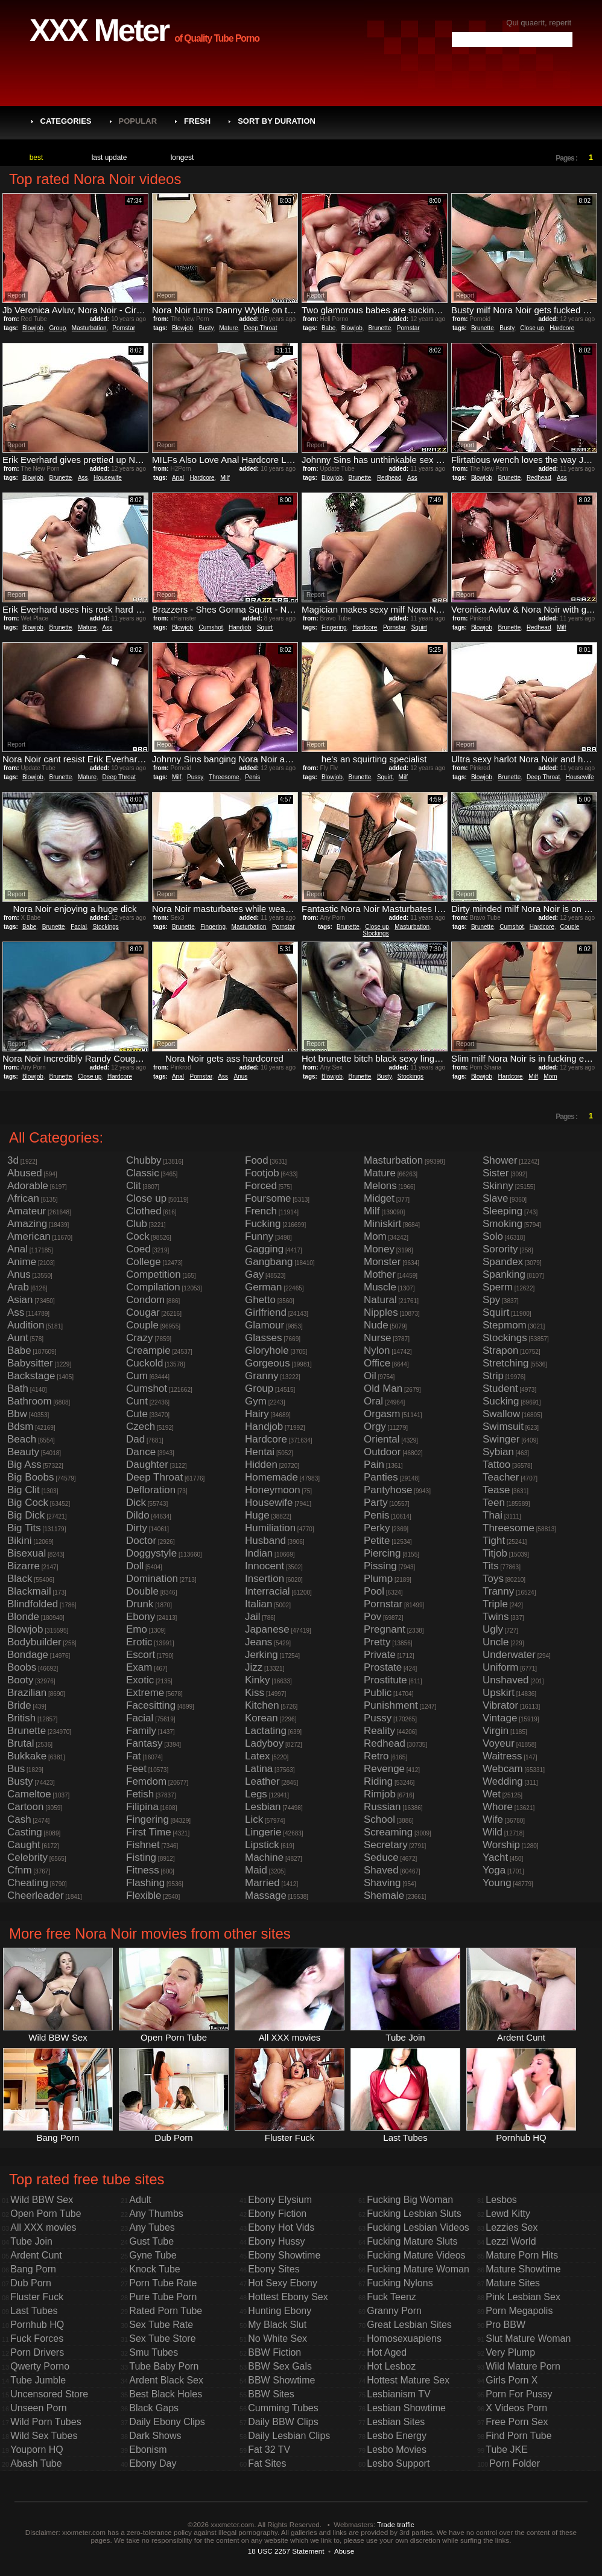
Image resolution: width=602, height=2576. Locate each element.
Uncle (496, 1642)
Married (262, 1883)
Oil (370, 1376)
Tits (491, 1566)
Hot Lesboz (391, 2366)
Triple (495, 1604)
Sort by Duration (276, 121)
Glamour (264, 1325)
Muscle (380, 1287)
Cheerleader (35, 1895)
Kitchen (262, 1705)
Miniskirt (382, 1223)
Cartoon (25, 1806)
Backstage (31, 1376)
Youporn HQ (36, 2449)
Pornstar (123, 328)
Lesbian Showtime (406, 2408)
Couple (570, 926)
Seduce (381, 1857)
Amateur (26, 1211)
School (379, 1819)
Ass (83, 477)
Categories (66, 121)
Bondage (27, 1654)
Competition (153, 1274)
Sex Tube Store (162, 2338)
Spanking (504, 1274)
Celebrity (27, 1857)
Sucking (501, 1401)
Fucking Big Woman (410, 2200)
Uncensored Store (49, 2394)
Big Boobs (30, 1477)
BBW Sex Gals (280, 2366)
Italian (258, 1604)
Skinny (498, 1185)
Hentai (259, 1452)
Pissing (380, 1566)
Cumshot (211, 627)
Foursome (268, 1198)
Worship (501, 1845)
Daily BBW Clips (283, 2422)
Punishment (391, 1705)
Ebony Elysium (280, 2200)
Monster (382, 1261)
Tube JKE (507, 2449)
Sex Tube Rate (161, 2324)
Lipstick (262, 1845)
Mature (228, 328)
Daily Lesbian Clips (289, 2436)
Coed (138, 1249)
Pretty (377, 1642)
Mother (380, 1274)
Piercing (382, 1553)
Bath (17, 1388)
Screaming (388, 1832)
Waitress (502, 1756)
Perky (377, 1528)
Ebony (140, 1616)
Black (20, 1578)
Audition (25, 1325)
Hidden (261, 1464)
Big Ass (24, 1464)
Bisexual (26, 1553)
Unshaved (506, 1680)
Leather (262, 1781)
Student (500, 1388)
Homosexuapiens (404, 2338)
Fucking (263, 1223)
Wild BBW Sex (41, 2200)
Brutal (20, 1743)
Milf (225, 477)
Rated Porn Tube (165, 2311)
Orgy (375, 1426)
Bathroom (29, 1401)
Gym (256, 1401)
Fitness (142, 1870)
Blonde (23, 1616)
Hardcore (562, 328)
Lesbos (501, 2200)
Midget (379, 1198)
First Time (148, 1832)
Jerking (261, 1654)
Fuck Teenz (391, 2297)
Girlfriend (266, 1312)
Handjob (240, 627)
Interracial (267, 1591)
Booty (20, 1680)
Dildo (138, 1515)
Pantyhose (388, 1490)
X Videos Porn (516, 2408)
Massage (266, 1895)
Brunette (379, 328)
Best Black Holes (165, 2394)
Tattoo (496, 1464)
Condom (145, 1300)
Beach (21, 1439)
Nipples (381, 1312)
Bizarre (23, 1566)
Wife (493, 1819)
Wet (492, 1794)
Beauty (23, 1452)
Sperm (498, 1287)
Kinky (257, 1680)
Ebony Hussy (276, 2241)
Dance (141, 1452)
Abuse (344, 2551)
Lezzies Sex (511, 2227)
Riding (378, 1781)
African (23, 1198)
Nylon (377, 1350)
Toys (493, 1578)
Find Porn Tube (518, 2436)
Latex (257, 1756)
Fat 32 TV (269, 2449)
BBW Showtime (281, 2380)
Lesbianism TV (399, 2394)
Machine (264, 1857)
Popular (138, 121)
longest (182, 157)
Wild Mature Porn (523, 2366)
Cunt (137, 1401)
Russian (382, 1806)
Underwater (509, 1654)
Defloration (151, 1490)
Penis (252, 777)
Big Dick (26, 1515)
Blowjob (32, 328)
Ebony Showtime (284, 2255)
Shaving (382, 1883)
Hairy (257, 1414)
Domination (152, 1578)
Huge (257, 1515)
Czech (140, 1426)
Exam (139, 1667)
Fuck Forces (36, 2338)
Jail (253, 1616)
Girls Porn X (511, 2380)
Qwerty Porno (39, 2366)
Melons (380, 1185)
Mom (550, 1076)
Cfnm (19, 1870)
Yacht (495, 1857)
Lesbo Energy (396, 2436)
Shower (500, 1160)
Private (380, 1654)
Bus (16, 1768)
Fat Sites (267, 2463)
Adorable (27, 1185)
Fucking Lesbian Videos (418, 2227)
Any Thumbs (156, 2213)
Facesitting (151, 1705)
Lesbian (263, 1806)
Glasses (263, 1338)
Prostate (383, 1667)
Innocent (264, 1566)
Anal (178, 477)
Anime (21, 1261)
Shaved (381, 1870)
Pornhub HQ (37, 2324)
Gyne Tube (152, 2255)
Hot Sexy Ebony (282, 2283)
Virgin (496, 1730)
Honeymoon (272, 1490)
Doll (135, 1566)
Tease (496, 1490)
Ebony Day (152, 2463)
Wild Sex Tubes (43, 2436)
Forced (261, 1185)
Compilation (153, 1287)
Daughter (147, 1464)
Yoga (494, 1870)
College (143, 1261)
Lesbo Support (398, 2463)
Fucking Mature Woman (418, 2269)
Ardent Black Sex (166, 2380)
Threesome (224, 777)
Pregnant (384, 1629)
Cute (137, 1414)
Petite (377, 1540)
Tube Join (31, 2241)
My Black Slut (277, 2324)
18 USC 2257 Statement (286, 2551)
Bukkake (26, 1756)
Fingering (334, 627)
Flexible (144, 1895)
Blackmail (29, 1591)
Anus (241, 1076)
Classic (142, 1173)
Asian (20, 1300)
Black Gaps (154, 2408)
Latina (259, 1768)
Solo (493, 1236)
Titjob (495, 1553)
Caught (23, 1845)
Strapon (501, 1350)
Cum (137, 1376)
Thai (492, 1515)
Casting (24, 1832)
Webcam (503, 1768)
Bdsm (20, 1426)
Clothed (144, 1211)
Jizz (253, 1667)
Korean (261, 1718)
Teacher (501, 1477)
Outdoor (382, 1452)
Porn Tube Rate (163, 2283)
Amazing (27, 1223)
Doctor (141, 1540)
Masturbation (89, 328)
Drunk (139, 1604)
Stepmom (505, 1325)
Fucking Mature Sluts (412, 2241)
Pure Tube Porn (163, 2297)
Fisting (141, 1857)
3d (13, 1160)
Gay (254, 1274)
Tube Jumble (38, 2380)
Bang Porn (33, 2269)
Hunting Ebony (279, 2311)
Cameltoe (29, 1794)
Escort (140, 1654)
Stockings (105, 926)
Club (136, 1223)
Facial (79, 926)
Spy (491, 1300)
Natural (380, 1300)
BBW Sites (271, 2394)
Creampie (148, 1350)
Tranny (498, 1591)
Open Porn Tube (45, 2213)
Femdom (146, 1781)
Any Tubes (152, 2227)
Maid (256, 1870)
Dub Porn (30, 2283)
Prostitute (385, 1680)
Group (57, 328)
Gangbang (269, 1261)
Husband (265, 1540)
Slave (496, 1198)
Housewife (107, 477)
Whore (498, 1806)
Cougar (143, 1312)
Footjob (262, 1173)
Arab (18, 1287)
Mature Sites (513, 2283)
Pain (374, 1464)
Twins (496, 1616)
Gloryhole (267, 1350)
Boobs (21, 1667)
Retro (376, 1756)
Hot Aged (387, 2352)
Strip (493, 1376)
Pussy (195, 777)
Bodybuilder (34, 1642)
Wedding (503, 1781)
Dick (136, 1502)
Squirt (265, 627)
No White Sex (277, 2338)
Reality (379, 1730)
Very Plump (510, 2352)
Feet (136, 1768)
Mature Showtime (523, 2269)
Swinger (501, 1439)
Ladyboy (264, 1743)
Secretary (386, 1845)
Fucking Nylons (399, 2283)
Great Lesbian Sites (409, 2324)
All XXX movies (43, 2227)
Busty (206, 328)
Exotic (140, 1680)
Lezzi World (511, 2241)
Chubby (144, 1160)
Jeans (258, 1642)
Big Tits (24, 1528)
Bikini (19, 1540)
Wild (492, 1832)
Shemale (384, 1895)
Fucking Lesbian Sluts (414, 2213)
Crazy (139, 1338)
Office (377, 1363)
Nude (376, 1325)
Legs (256, 1794)
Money (379, 1249)
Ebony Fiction (277, 2213)
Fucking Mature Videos (416, 2255)
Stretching (506, 1363)
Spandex (503, 1261)
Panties (381, 1477)
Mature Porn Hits (522, 2255)
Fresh (197, 121)
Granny (262, 1376)
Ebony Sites (273, 2269)
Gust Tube (151, 2241)
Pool (374, 1591)
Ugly (493, 1629)
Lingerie (263, 1832)
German (263, 1287)
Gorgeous (267, 1363)
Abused (24, 1173)
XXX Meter (99, 30)
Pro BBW (505, 2324)
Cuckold (144, 1363)
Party (376, 1502)
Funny (259, 1236)
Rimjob (380, 1794)
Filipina (142, 1806)
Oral (373, 1401)
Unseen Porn (38, 2408)
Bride (19, 1705)
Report (16, 295)
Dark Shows (155, 2436)
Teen (494, 1502)
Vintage (500, 1718)
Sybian (498, 1452)
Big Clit (23, 1490)
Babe (328, 328)
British (21, 1718)
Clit (133, 1185)
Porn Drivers (37, 2352)
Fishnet (143, 1845)
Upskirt (499, 1692)
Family (141, 1730)
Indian (259, 1553)
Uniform (501, 1667)
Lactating (266, 1730)
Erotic (139, 1642)
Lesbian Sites (396, 2422)
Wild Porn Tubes (45, 2422)
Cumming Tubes (283, 2408)
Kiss (254, 1692)
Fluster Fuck (36, 2297)
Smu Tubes (153, 2352)
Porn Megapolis (519, 2311)
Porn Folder (514, 2463)
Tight (494, 1540)
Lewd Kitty (508, 2213)
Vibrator (500, 1705)
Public (377, 1692)
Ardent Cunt (36, 2255)
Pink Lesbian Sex (523, 2297)
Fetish (140, 1794)
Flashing (145, 1883)
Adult (140, 2200)
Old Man (383, 1388)
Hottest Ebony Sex (288, 2297)
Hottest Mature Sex (408, 2380)
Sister (496, 1173)
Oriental (382, 1439)
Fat (133, 1756)
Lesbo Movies (396, 2449)
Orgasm (382, 1414)
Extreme (145, 1692)
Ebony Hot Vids (281, 2227)
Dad (135, 1439)
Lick (254, 1819)
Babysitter (30, 1363)
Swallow (501, 1414)
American (29, 1236)
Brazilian (26, 1692)
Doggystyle (151, 1553)
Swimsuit (503, 1426)
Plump (378, 1578)
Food (256, 1160)
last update (109, 157)
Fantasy (144, 1743)
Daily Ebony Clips (166, 2422)
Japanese (267, 1629)
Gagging (264, 1249)
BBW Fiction (274, 2352)
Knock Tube (154, 2269)
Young (497, 1883)
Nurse (377, 1338)
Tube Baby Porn (163, 2366)
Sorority (500, 1249)
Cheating (27, 1883)
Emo (136, 1629)
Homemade (271, 1477)
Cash (19, 1819)
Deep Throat (260, 328)
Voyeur (499, 1743)
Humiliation (270, 1528)
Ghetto (260, 1300)
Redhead (389, 477)
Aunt (17, 1338)
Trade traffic (395, 2524)
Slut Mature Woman (528, 2338)
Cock (138, 1236)
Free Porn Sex (517, 2422)
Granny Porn (394, 2311)
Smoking (502, 1223)
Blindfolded (32, 1604)
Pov (372, 1616)
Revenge (384, 1768)
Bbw (17, 1414)
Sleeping (502, 1211)
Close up (531, 328)
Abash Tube (36, 2463)
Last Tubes (33, 2311)
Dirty (136, 1528)
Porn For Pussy (519, 2394)
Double (142, 1591)
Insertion (264, 1578)
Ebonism (147, 2449)
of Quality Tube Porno (216, 38)
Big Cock (27, 1502)
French (261, 1211)
